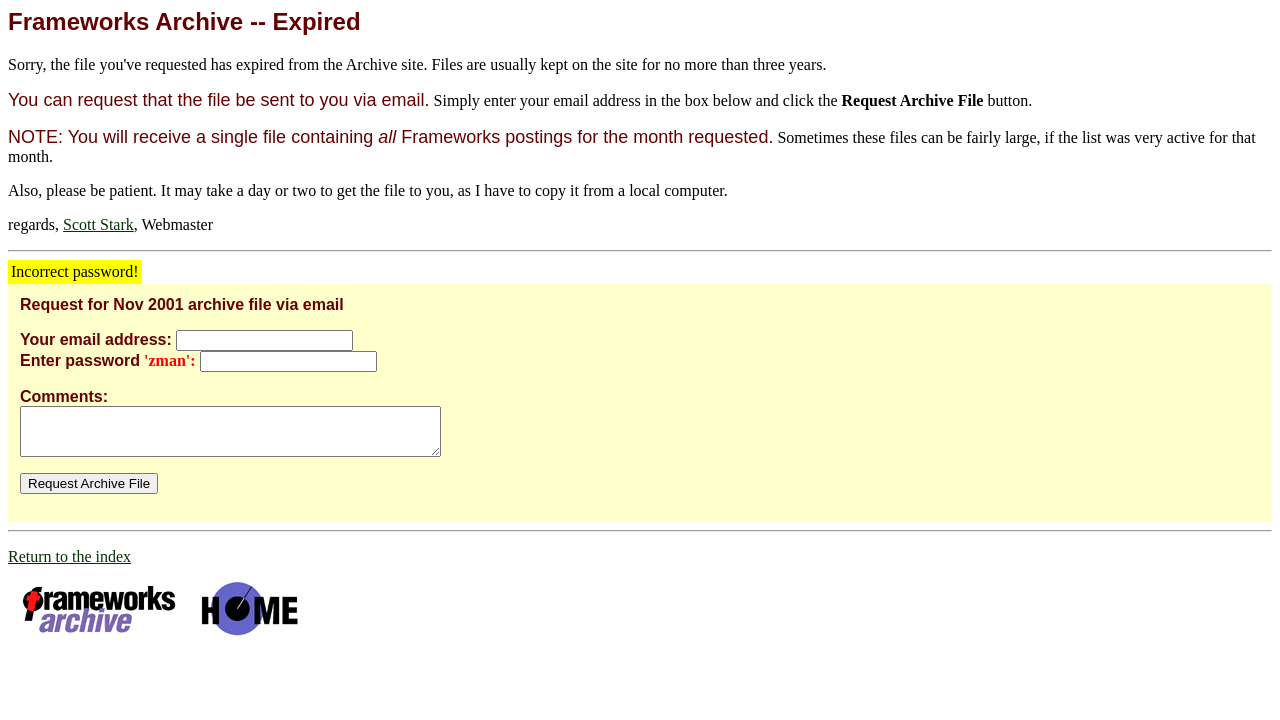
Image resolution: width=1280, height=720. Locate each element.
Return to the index (69, 565)
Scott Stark (98, 224)
